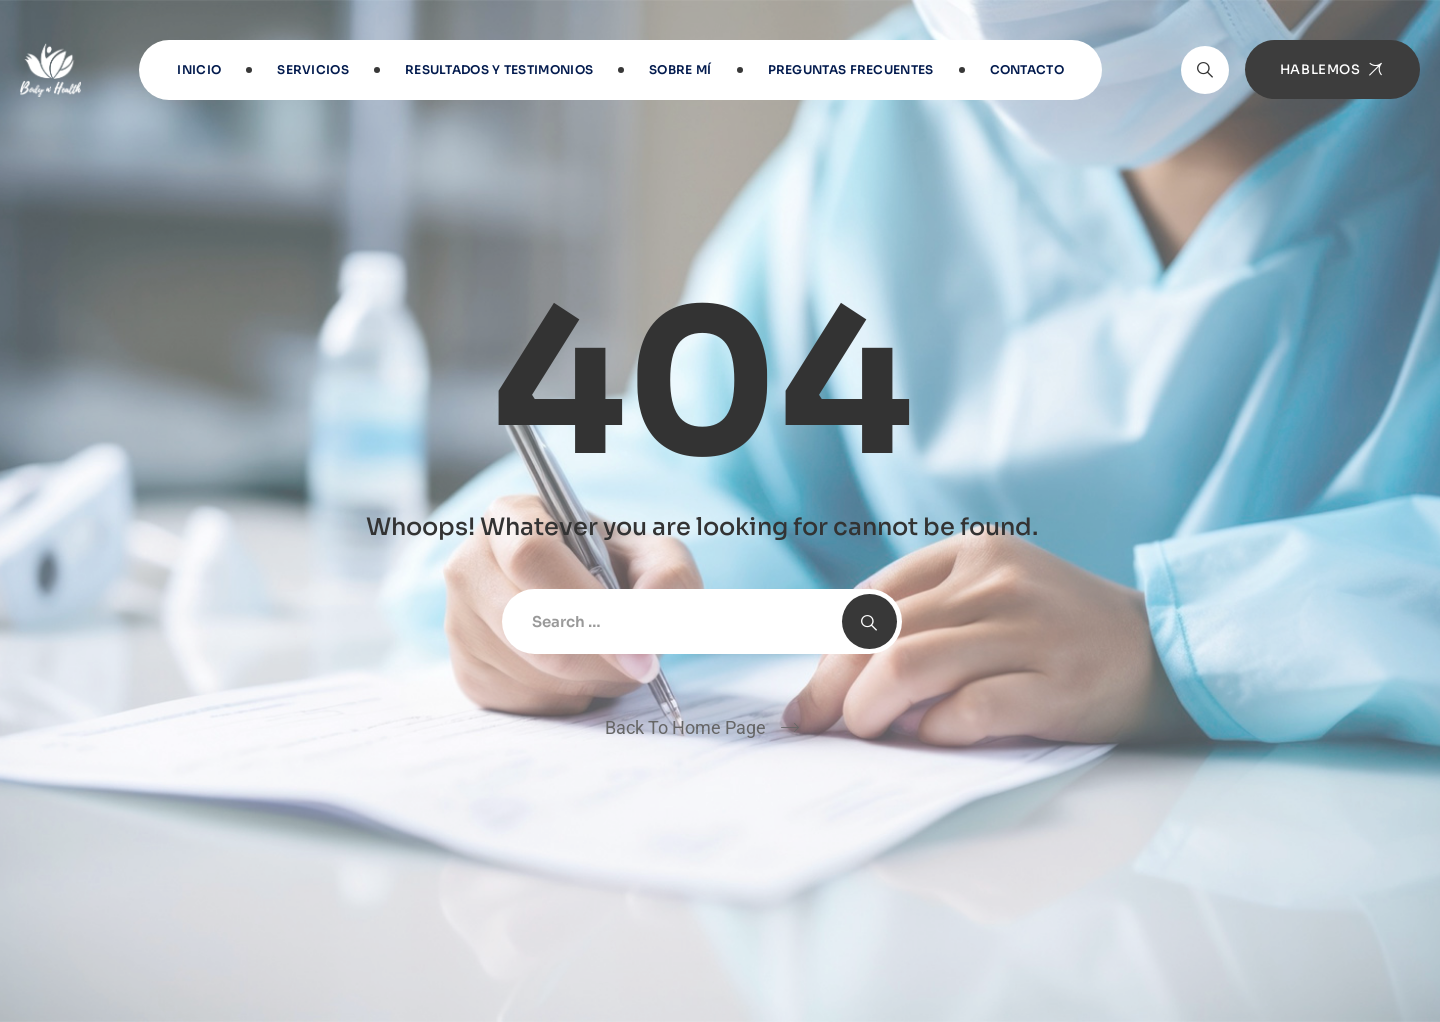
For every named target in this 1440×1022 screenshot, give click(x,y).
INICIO (199, 69)
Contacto (1027, 69)
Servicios (313, 69)
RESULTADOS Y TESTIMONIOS (499, 69)
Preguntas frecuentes (851, 69)
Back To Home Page (685, 727)
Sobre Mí (680, 69)
